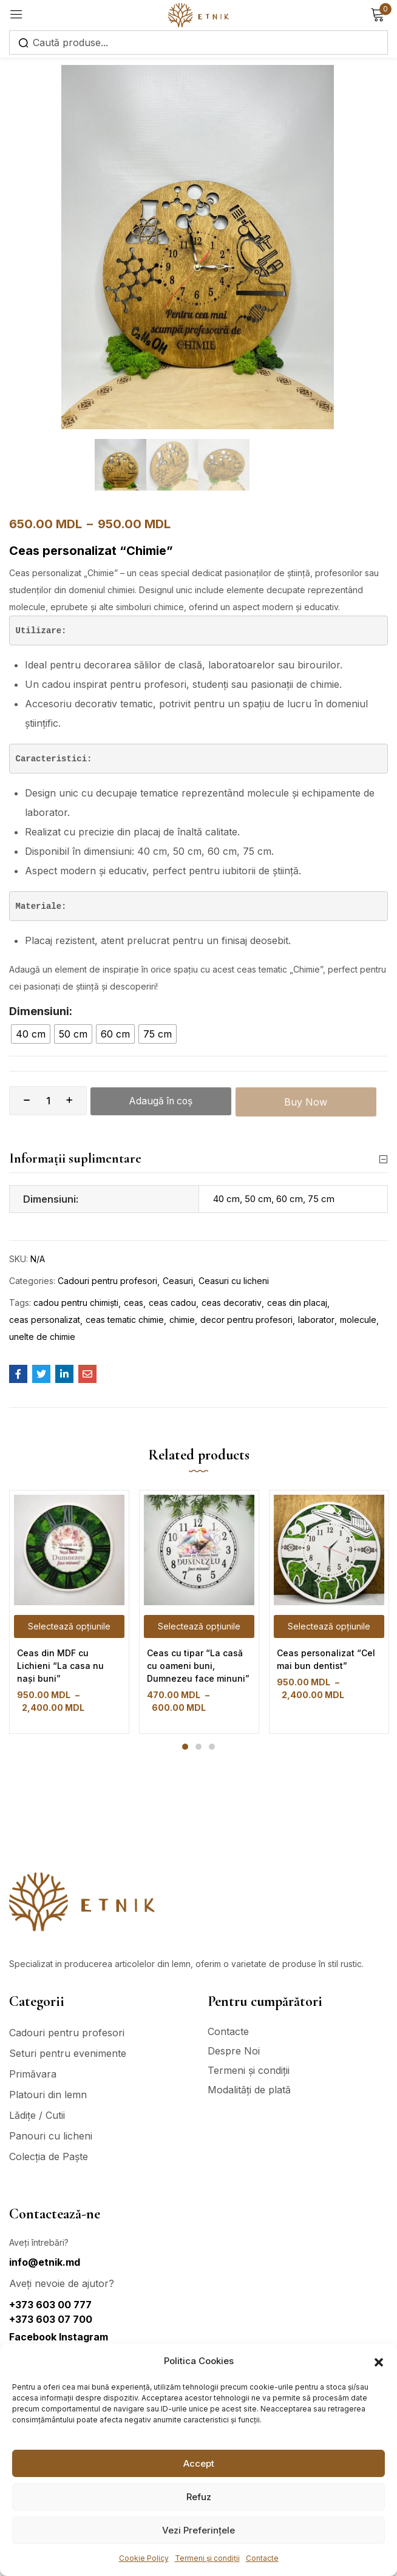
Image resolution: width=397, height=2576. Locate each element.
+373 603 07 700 (50, 2319)
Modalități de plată (249, 2090)
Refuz (198, 2497)
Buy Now (308, 1101)
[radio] (31, 1034)
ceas (133, 1302)
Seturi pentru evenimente (67, 2053)
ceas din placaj (297, 1302)
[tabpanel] (69, 1612)
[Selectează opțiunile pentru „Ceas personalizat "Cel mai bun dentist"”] (329, 1627)
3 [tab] (212, 1747)
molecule (358, 1319)
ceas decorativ (232, 1302)
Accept (198, 2463)
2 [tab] (198, 1747)
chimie (182, 1319)
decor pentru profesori (246, 1319)
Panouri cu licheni (50, 2136)
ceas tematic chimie (125, 1319)
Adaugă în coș (162, 1101)
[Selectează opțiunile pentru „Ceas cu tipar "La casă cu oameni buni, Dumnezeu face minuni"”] (199, 1627)
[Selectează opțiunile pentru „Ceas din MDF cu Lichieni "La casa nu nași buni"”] (69, 1627)
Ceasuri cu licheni (233, 1281)
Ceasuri (178, 1281)
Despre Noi (234, 2051)
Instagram (83, 2337)
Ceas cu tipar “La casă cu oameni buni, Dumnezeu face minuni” (198, 1666)
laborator (316, 1319)
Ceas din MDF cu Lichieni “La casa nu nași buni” (60, 1666)
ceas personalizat (44, 1319)
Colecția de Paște (48, 2156)
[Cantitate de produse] (48, 1101)
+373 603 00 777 (50, 2305)
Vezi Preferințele (198, 2530)
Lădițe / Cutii (37, 2115)
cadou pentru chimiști (75, 1302)
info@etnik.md (44, 2262)
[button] (379, 2361)
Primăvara (32, 2074)
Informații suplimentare (198, 1159)
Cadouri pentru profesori (107, 1281)
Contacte (262, 2558)
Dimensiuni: (40, 1011)
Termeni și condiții (207, 2558)
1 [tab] (185, 1747)
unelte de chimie (42, 1336)
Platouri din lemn (48, 2094)
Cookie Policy (144, 2558)
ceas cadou (172, 1302)
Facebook (34, 2337)
